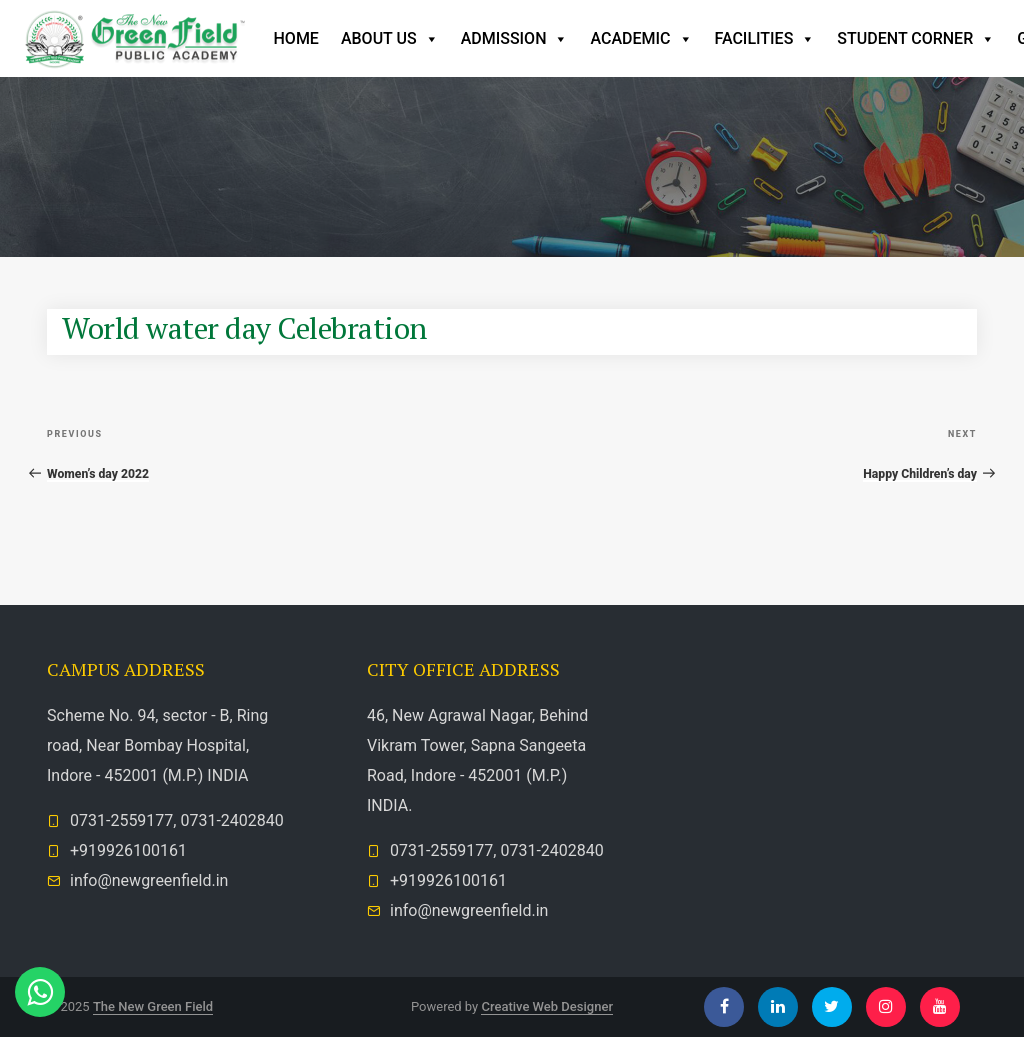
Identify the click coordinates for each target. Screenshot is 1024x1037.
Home (296, 38)
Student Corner (916, 38)
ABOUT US (390, 38)
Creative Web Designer (547, 1006)
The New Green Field (153, 1006)
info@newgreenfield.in (149, 880)
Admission (515, 38)
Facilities (765, 38)
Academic (641, 38)
